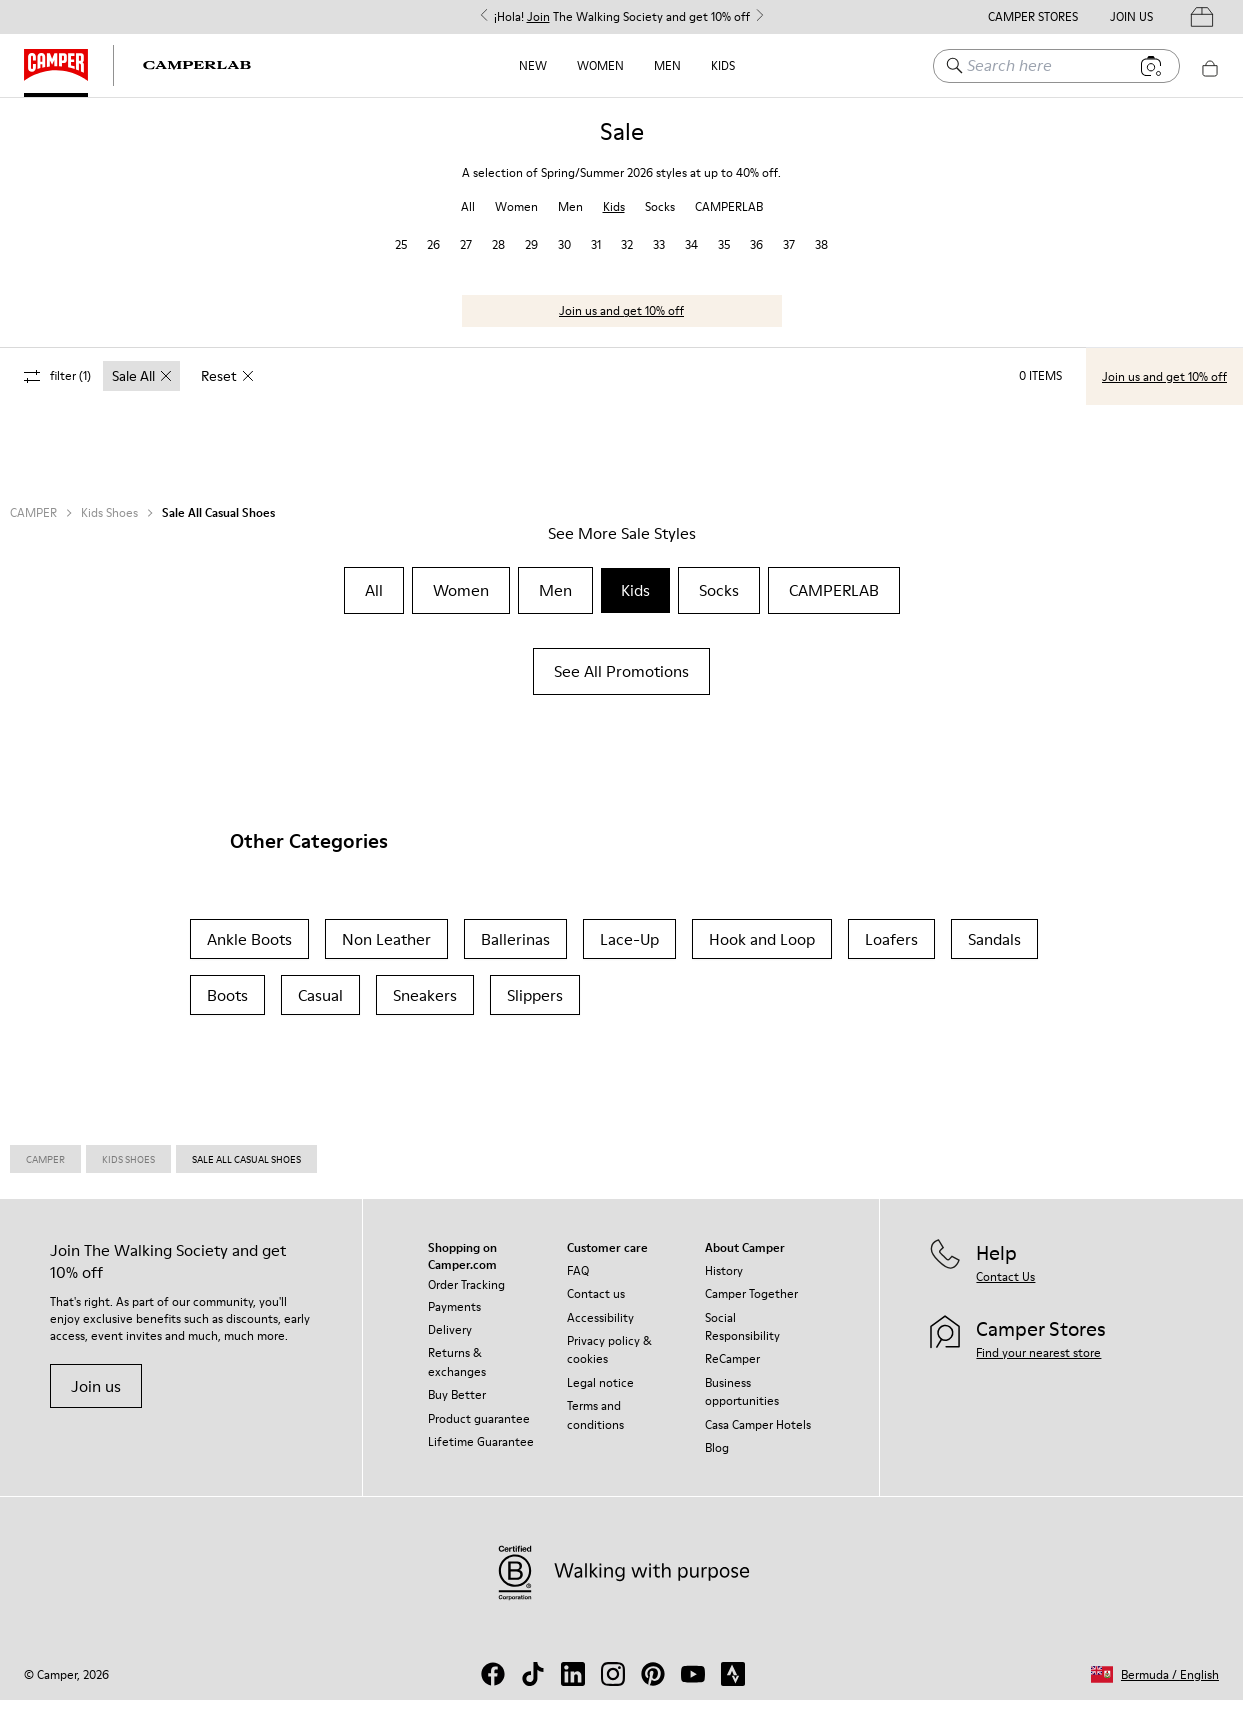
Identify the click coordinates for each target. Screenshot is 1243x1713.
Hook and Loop (762, 952)
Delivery (450, 1342)
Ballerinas (515, 952)
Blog (717, 1460)
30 (564, 257)
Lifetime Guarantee (481, 1454)
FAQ (578, 1283)
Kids (723, 65)
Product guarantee (479, 1431)
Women (600, 65)
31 (596, 257)
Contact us (596, 1306)
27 (466, 257)
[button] (1155, 1687)
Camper (45, 1172)
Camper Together (751, 1306)
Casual (320, 1008)
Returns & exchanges (457, 1374)
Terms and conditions (595, 1427)
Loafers (891, 952)
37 (789, 257)
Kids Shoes (109, 526)
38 (821, 257)
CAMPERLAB (729, 219)
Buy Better (457, 1407)
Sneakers (425, 1008)
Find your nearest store (1038, 1365)
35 (724, 257)
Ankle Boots (249, 952)
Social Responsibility (742, 1339)
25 (401, 257)
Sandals (994, 952)
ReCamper (732, 1371)
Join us (96, 1399)
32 (627, 257)
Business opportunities (742, 1404)
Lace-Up (629, 952)
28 (498, 257)
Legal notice (600, 1395)
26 (433, 257)
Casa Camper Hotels (758, 1437)
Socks (660, 219)
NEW (533, 65)
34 (691, 257)
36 (756, 257)
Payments (454, 1319)
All (468, 219)
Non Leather (386, 952)
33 (659, 257)
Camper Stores (1033, 17)
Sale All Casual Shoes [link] (246, 1172)
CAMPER (33, 526)
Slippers (535, 1008)
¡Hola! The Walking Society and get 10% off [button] (622, 17)
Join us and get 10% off (621, 323)
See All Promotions (621, 684)
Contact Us (1005, 1289)
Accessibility (600, 1330)
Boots (227, 1008)
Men (667, 65)
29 (531, 257)
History (724, 1283)
